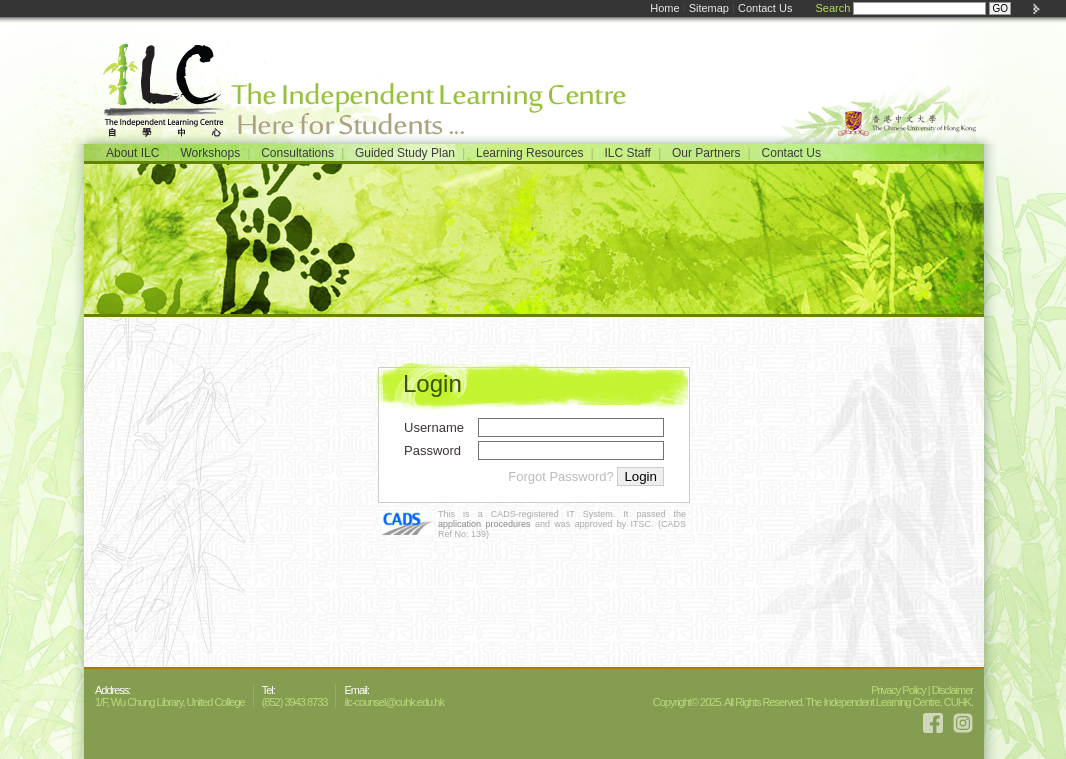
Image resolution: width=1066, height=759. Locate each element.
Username (434, 427)
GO (1000, 8)
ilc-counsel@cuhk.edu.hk (393, 702)
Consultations (297, 153)
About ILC (132, 153)
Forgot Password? (561, 476)
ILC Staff (627, 153)
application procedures (484, 524)
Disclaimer (952, 690)
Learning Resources (529, 153)
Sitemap (709, 8)
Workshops (210, 153)
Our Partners (706, 153)
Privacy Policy (898, 690)
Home (664, 8)
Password (432, 450)
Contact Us (765, 8)
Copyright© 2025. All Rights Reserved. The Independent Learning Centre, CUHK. (813, 702)
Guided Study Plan (405, 153)
